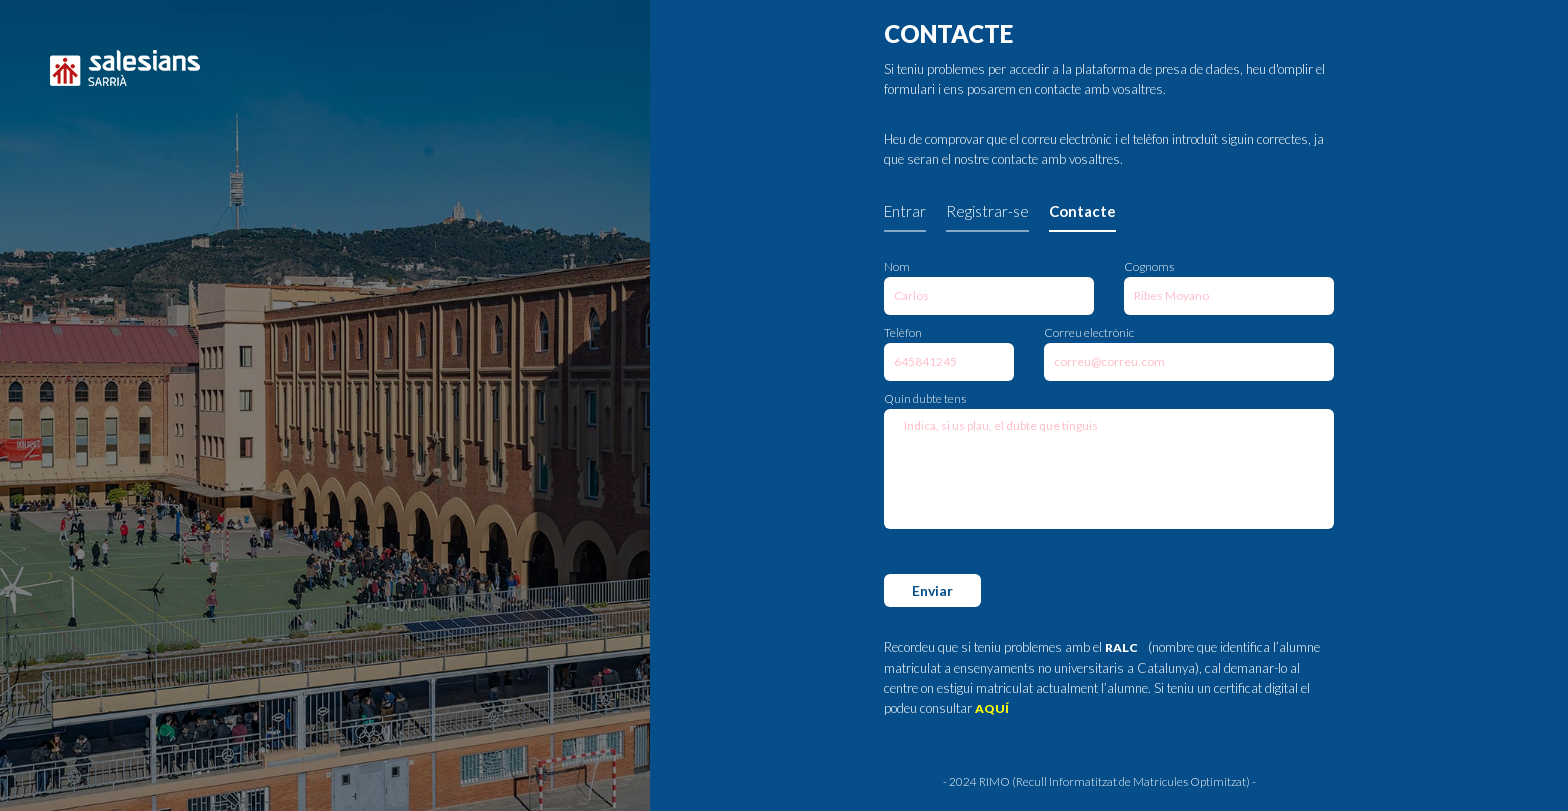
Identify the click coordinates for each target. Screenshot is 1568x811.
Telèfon (903, 332)
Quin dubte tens (925, 398)
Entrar (905, 211)
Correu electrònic (1089, 332)
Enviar (932, 590)
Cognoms (1149, 266)
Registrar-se (987, 211)
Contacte (1082, 211)
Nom (897, 266)
